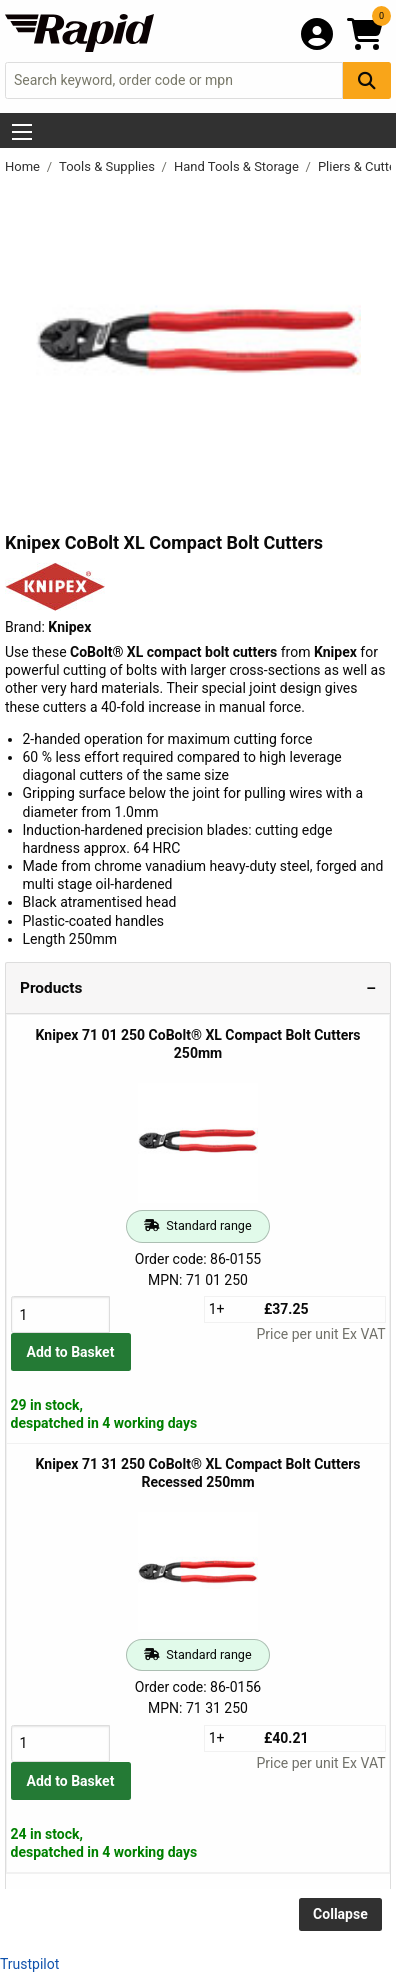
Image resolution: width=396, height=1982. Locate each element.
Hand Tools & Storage (238, 166)
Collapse (340, 1914)
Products (51, 988)
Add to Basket (71, 1352)
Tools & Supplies (108, 166)
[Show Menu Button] (22, 132)
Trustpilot (29, 1964)
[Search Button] (367, 80)
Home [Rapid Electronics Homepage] (24, 166)
